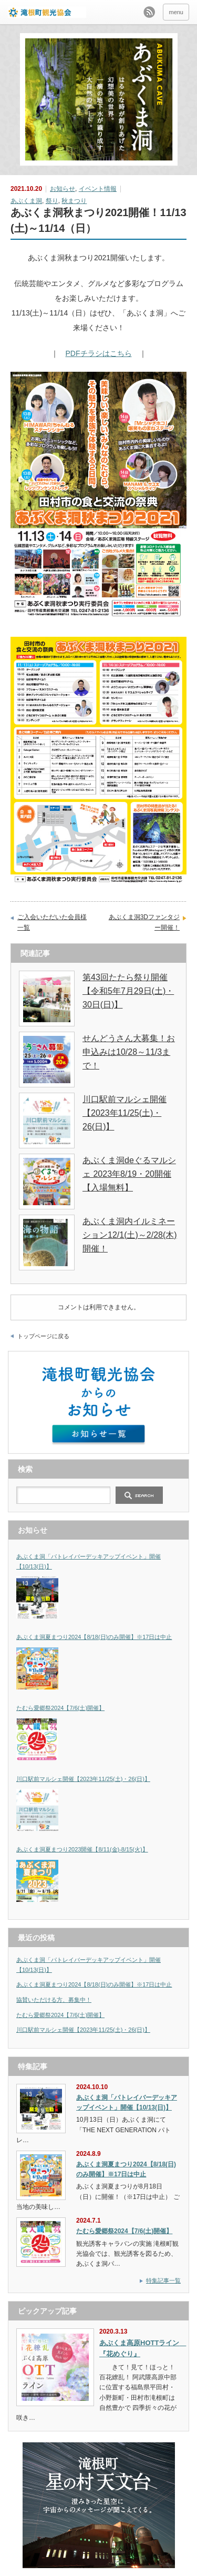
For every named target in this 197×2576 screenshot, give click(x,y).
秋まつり (74, 201)
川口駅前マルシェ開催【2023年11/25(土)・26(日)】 (124, 1113)
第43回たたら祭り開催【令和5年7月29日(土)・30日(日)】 (128, 991)
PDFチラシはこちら (99, 353)
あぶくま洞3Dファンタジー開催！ (144, 922)
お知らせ (62, 188)
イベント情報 (98, 188)
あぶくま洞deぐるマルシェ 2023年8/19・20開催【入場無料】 (129, 1174)
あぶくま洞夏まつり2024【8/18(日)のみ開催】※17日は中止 (94, 1637)
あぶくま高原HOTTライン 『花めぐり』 (140, 2348)
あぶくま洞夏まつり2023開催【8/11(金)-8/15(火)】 (82, 1849)
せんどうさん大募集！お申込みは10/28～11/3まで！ (128, 1052)
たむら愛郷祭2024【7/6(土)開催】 (60, 1708)
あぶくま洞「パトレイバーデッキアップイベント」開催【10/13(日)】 (88, 1561)
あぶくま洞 (26, 201)
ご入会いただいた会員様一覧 (52, 922)
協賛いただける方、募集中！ (53, 2000)
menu (176, 12)
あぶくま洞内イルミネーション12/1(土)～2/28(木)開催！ (129, 1235)
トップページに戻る (43, 1336)
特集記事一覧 (163, 2280)
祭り (52, 201)
